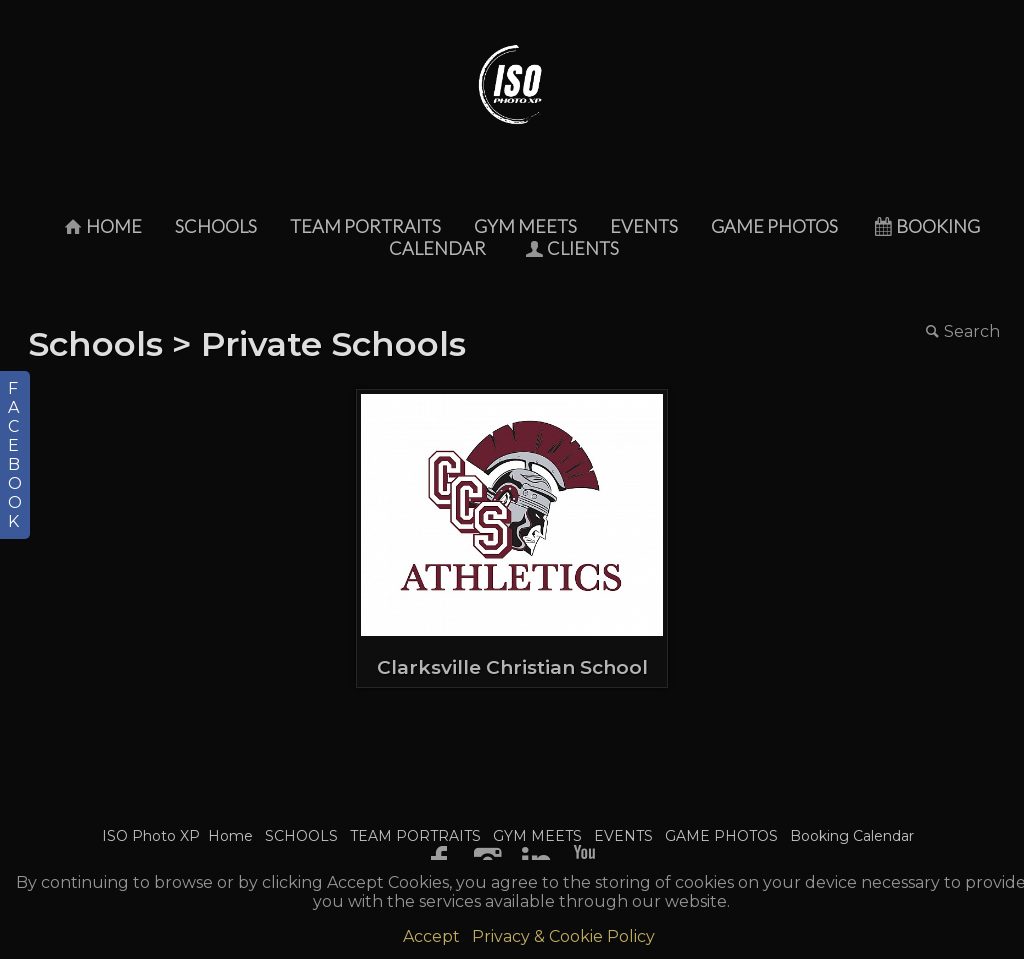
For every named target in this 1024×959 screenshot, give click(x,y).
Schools (95, 344)
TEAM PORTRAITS (365, 226)
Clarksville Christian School (512, 667)
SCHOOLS (216, 226)
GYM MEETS (525, 226)
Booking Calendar (852, 836)
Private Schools (333, 344)
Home (101, 226)
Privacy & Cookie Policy (563, 936)
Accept (431, 936)
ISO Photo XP (151, 836)
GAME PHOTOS (774, 226)
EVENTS (644, 226)
